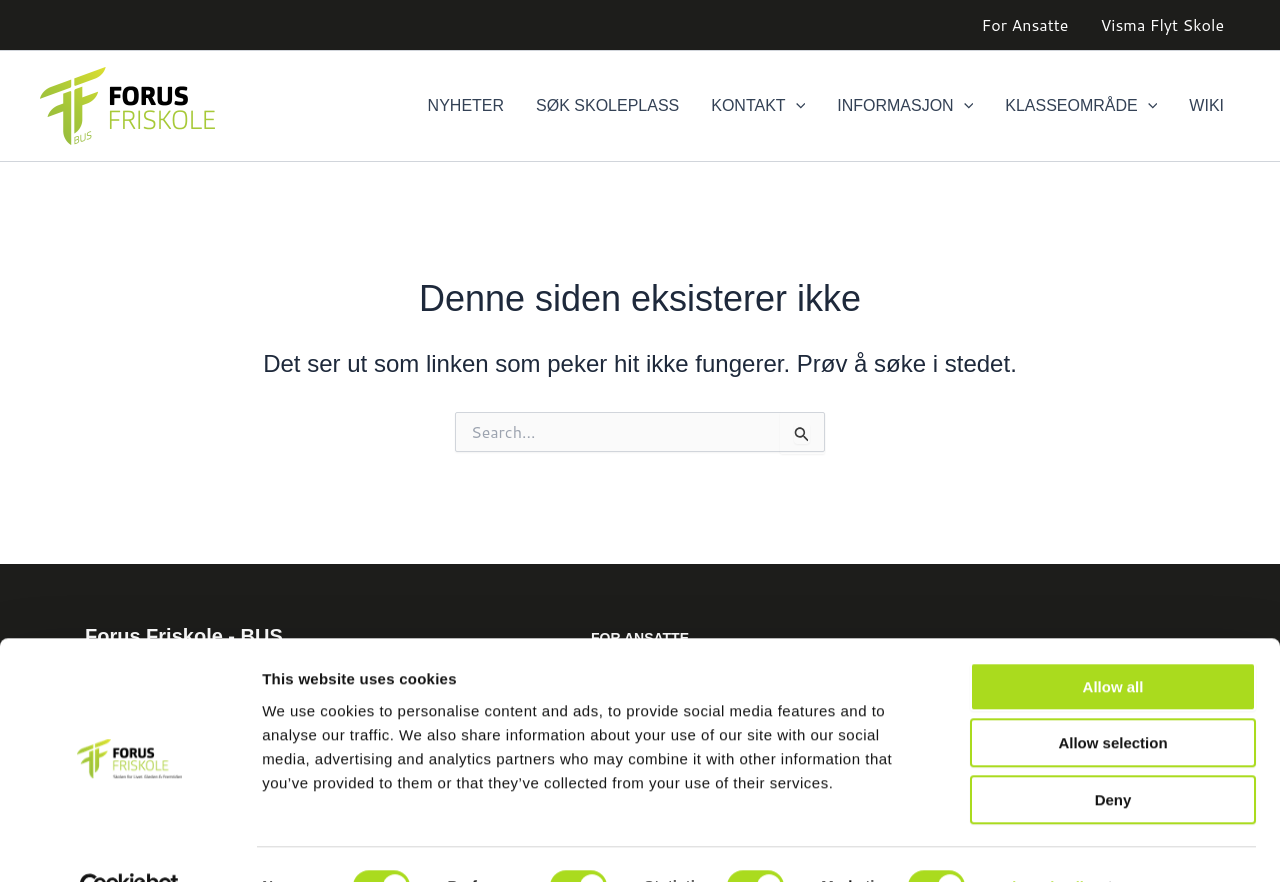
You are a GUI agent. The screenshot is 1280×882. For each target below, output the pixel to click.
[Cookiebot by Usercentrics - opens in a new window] (129, 843)
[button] (796, 106)
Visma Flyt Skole (1162, 24)
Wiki (1206, 105)
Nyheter (466, 105)
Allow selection (1112, 699)
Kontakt (758, 106)
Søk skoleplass (607, 105)
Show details (1049, 842)
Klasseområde (1081, 106)
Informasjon (905, 106)
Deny (1113, 755)
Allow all (1113, 642)
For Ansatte (1025, 24)
